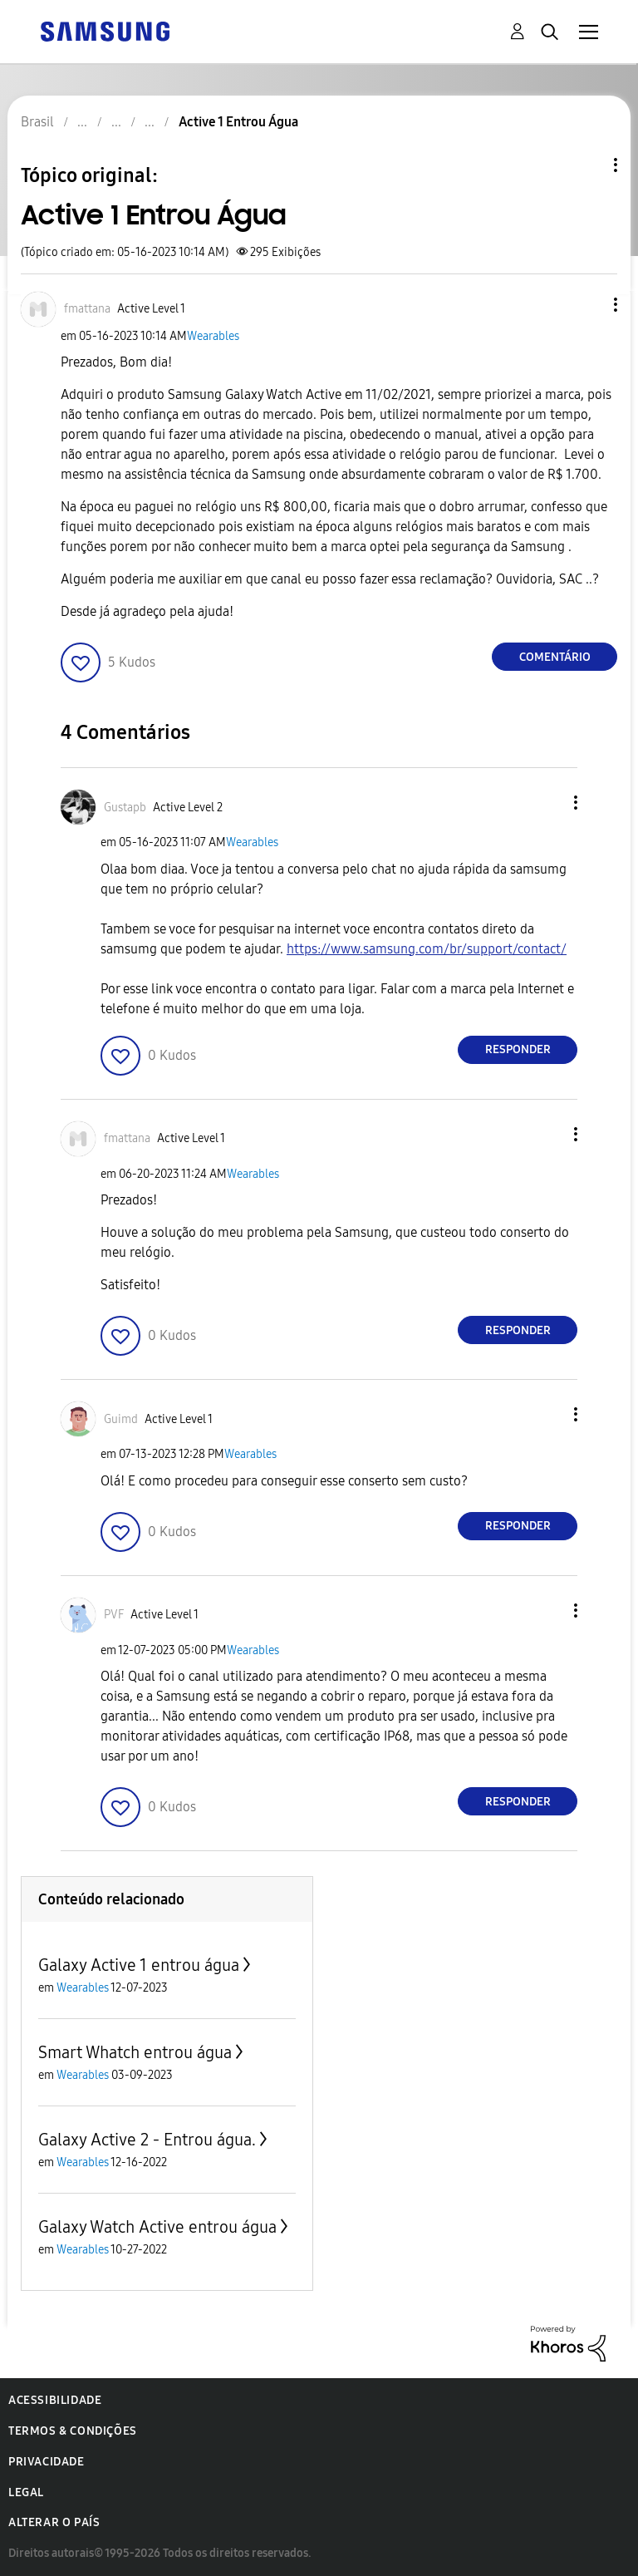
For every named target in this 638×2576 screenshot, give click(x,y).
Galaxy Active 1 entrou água (138, 1965)
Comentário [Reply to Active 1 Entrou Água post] (555, 657)
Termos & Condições (72, 2431)
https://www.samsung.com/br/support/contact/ (427, 949)
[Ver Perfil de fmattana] (87, 309)
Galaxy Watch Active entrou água (157, 2227)
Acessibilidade (54, 2400)
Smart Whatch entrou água (135, 2052)
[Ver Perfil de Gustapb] (125, 807)
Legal (26, 2492)
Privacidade (46, 2462)
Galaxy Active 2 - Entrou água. (147, 2140)
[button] (588, 305)
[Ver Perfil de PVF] (114, 1615)
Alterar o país (54, 2522)
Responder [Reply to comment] (518, 1049)
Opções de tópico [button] (587, 165)
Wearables (213, 336)
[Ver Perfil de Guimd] (121, 1419)
